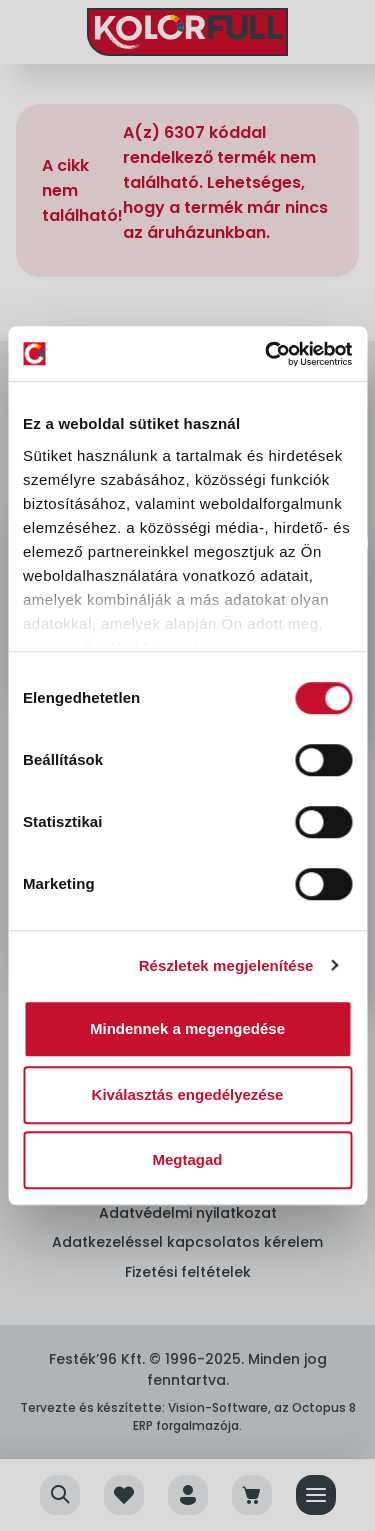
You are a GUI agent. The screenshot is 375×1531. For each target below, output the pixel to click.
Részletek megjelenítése (226, 965)
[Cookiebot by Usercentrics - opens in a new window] (267, 354)
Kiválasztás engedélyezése (188, 1094)
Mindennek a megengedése (187, 1028)
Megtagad (187, 1159)
